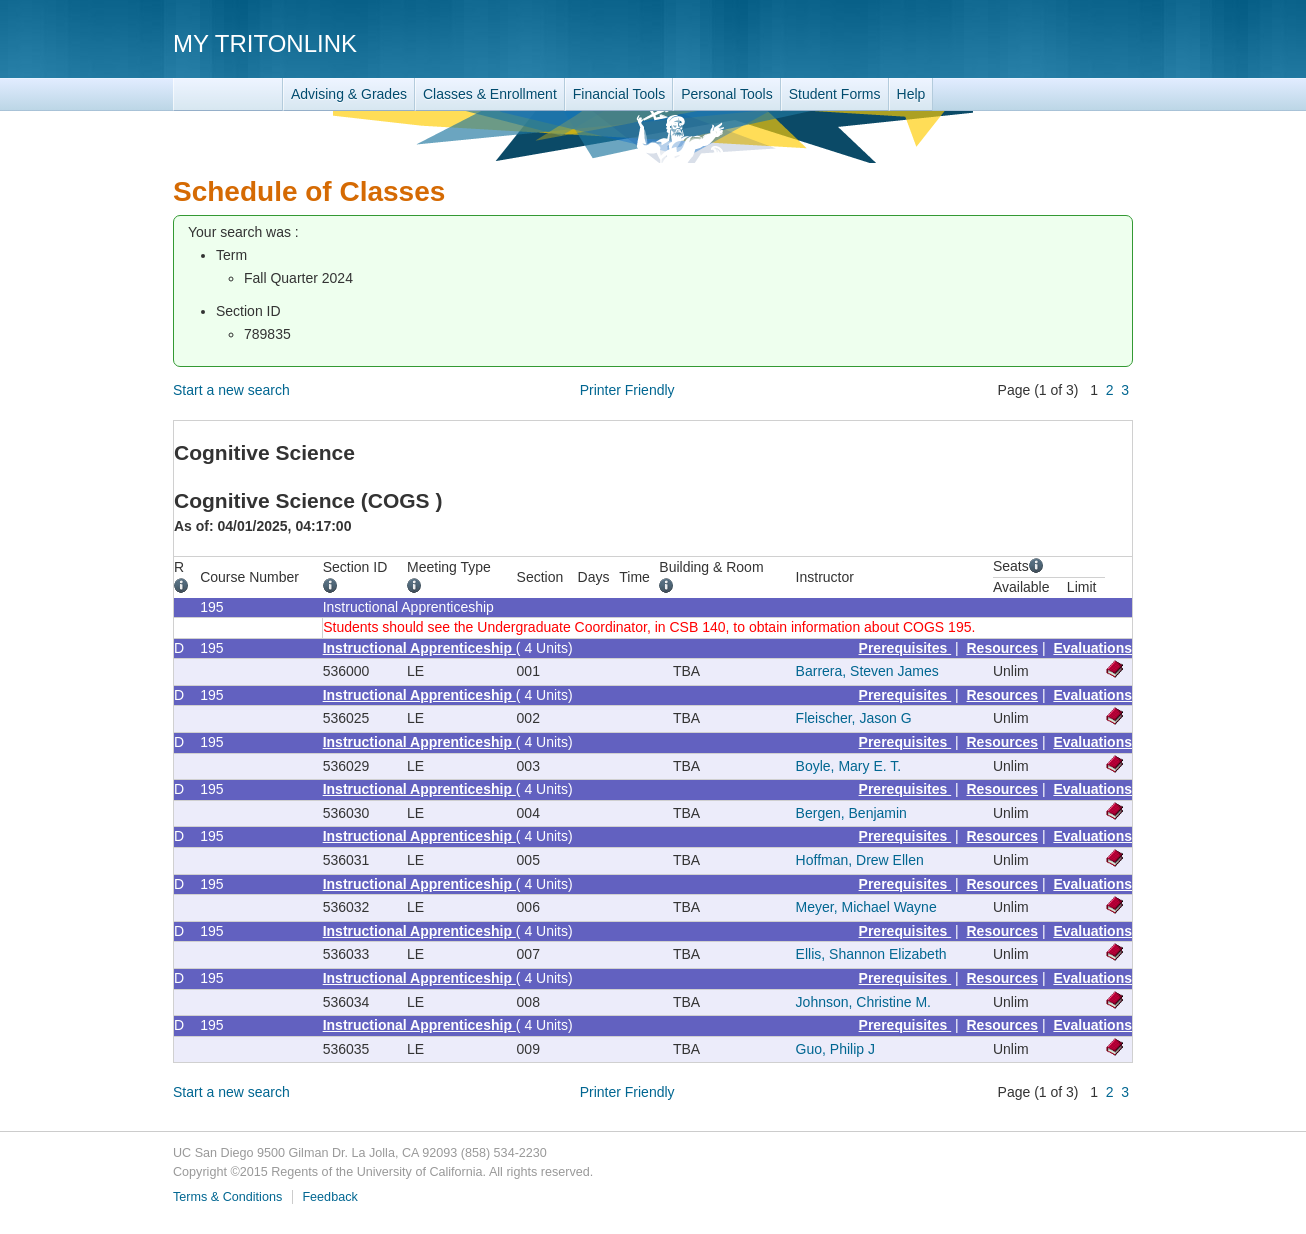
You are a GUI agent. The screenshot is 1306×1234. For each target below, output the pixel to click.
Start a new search (231, 390)
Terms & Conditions (227, 1197)
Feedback (329, 1197)
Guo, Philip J (835, 1049)
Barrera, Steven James (867, 671)
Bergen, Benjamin (851, 813)
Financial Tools (619, 94)
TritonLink (228, 94)
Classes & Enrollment (490, 94)
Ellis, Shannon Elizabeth (871, 954)
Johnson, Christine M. (863, 1002)
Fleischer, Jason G (854, 718)
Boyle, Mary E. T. (849, 766)
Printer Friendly (627, 390)
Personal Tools (727, 94)
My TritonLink (265, 43)
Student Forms (835, 94)
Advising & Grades (349, 94)
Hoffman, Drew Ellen (860, 860)
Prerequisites (905, 648)
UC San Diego (1018, 42)
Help (911, 94)
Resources (1003, 648)
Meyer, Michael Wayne (866, 907)
